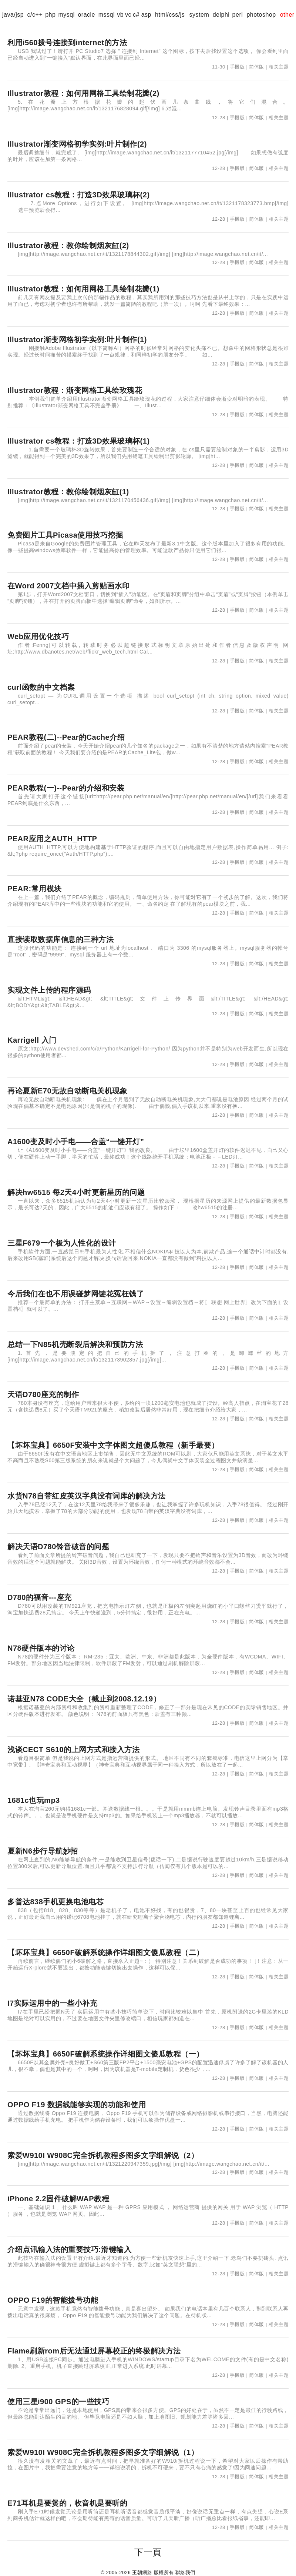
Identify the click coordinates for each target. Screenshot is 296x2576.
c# (136, 14)
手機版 (237, 67)
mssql (106, 14)
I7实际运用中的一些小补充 (52, 2003)
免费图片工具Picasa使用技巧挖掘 (65, 535)
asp (146, 14)
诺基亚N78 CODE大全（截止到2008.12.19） (84, 1699)
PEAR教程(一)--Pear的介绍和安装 (65, 788)
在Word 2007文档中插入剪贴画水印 (68, 586)
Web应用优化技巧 (38, 636)
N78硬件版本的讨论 (41, 1648)
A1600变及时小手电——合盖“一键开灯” (75, 1141)
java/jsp (13, 14)
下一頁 (148, 2552)
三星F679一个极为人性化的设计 (61, 1243)
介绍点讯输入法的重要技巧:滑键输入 (69, 2249)
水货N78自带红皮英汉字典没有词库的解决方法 (86, 1496)
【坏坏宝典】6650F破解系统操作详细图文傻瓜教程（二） (105, 1952)
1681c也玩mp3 (33, 1800)
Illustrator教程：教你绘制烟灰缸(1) (68, 492)
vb (120, 14)
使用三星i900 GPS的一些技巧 (58, 2402)
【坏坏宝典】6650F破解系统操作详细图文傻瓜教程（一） (105, 2054)
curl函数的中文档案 (41, 687)
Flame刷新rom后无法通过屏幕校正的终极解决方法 (94, 2351)
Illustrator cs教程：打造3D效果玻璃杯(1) (78, 441)
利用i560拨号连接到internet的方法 (67, 43)
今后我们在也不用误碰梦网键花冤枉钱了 (75, 1294)
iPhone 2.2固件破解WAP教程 (58, 2199)
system (199, 14)
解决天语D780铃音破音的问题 (58, 1547)
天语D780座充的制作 (43, 1394)
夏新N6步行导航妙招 (42, 1851)
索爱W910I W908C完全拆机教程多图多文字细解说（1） (102, 2452)
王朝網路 (142, 2572)
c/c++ (35, 14)
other (287, 14)
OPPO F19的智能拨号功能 (52, 2300)
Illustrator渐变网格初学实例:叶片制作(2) (77, 144)
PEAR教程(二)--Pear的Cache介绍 (66, 737)
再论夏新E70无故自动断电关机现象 (67, 1091)
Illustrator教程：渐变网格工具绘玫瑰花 (74, 390)
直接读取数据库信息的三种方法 (60, 939)
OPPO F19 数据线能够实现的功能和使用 (76, 2105)
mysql (66, 14)
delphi (221, 14)
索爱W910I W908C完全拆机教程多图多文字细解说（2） (102, 2155)
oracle (86, 14)
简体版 (256, 67)
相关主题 (279, 67)
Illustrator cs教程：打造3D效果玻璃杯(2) (78, 195)
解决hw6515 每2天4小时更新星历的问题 (76, 1192)
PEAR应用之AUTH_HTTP (52, 839)
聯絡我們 (185, 2572)
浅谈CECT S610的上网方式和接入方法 (73, 1749)
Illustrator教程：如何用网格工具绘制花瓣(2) (83, 93)
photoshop (261, 14)
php (50, 14)
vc (128, 14)
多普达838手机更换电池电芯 (55, 1902)
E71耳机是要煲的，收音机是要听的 (67, 2503)
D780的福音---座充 (39, 1597)
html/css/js (170, 14)
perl (237, 14)
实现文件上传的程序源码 (49, 990)
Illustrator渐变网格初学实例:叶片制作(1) (77, 339)
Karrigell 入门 (32, 1040)
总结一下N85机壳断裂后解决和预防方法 (75, 1344)
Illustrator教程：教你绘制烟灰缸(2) (68, 245)
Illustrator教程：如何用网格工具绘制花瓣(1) (83, 289)
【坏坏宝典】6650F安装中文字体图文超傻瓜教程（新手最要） (113, 1445)
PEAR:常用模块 (34, 889)
